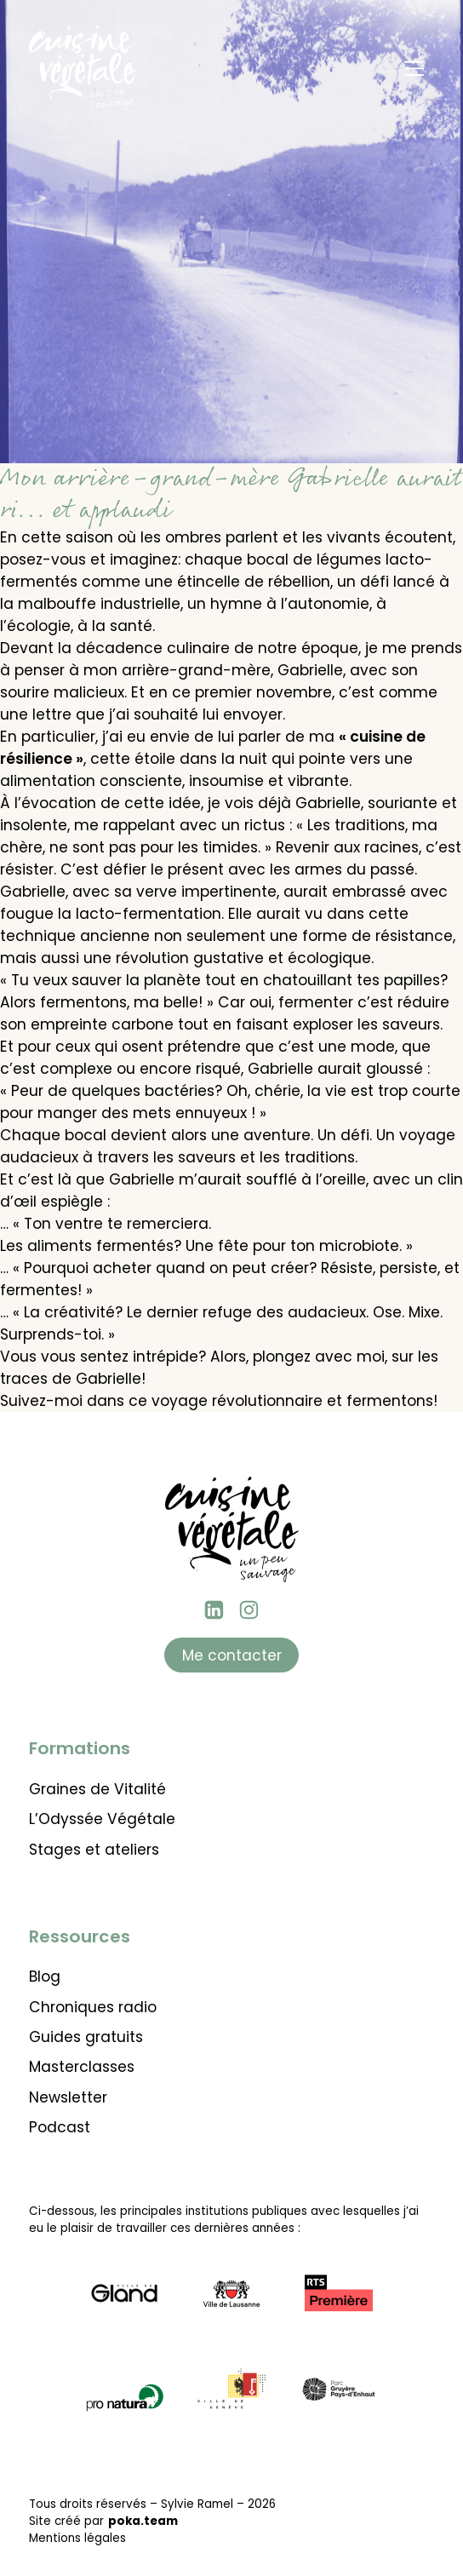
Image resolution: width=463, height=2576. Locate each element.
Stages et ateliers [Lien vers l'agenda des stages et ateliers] (94, 1849)
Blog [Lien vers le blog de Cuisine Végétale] (44, 1976)
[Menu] (413, 68)
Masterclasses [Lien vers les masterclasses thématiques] (81, 2067)
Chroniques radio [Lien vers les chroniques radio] (93, 2007)
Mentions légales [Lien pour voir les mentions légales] (77, 2538)
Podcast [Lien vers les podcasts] (59, 2127)
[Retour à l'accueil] (83, 68)
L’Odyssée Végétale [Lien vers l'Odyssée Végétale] (102, 1819)
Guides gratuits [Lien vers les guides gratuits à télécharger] (86, 2037)
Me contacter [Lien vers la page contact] (232, 1655)
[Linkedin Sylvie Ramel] (214, 1610)
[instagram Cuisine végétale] (249, 1610)
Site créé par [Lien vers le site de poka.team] (103, 2521)
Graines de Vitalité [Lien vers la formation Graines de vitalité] (97, 1789)
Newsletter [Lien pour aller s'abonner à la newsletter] (68, 2097)
